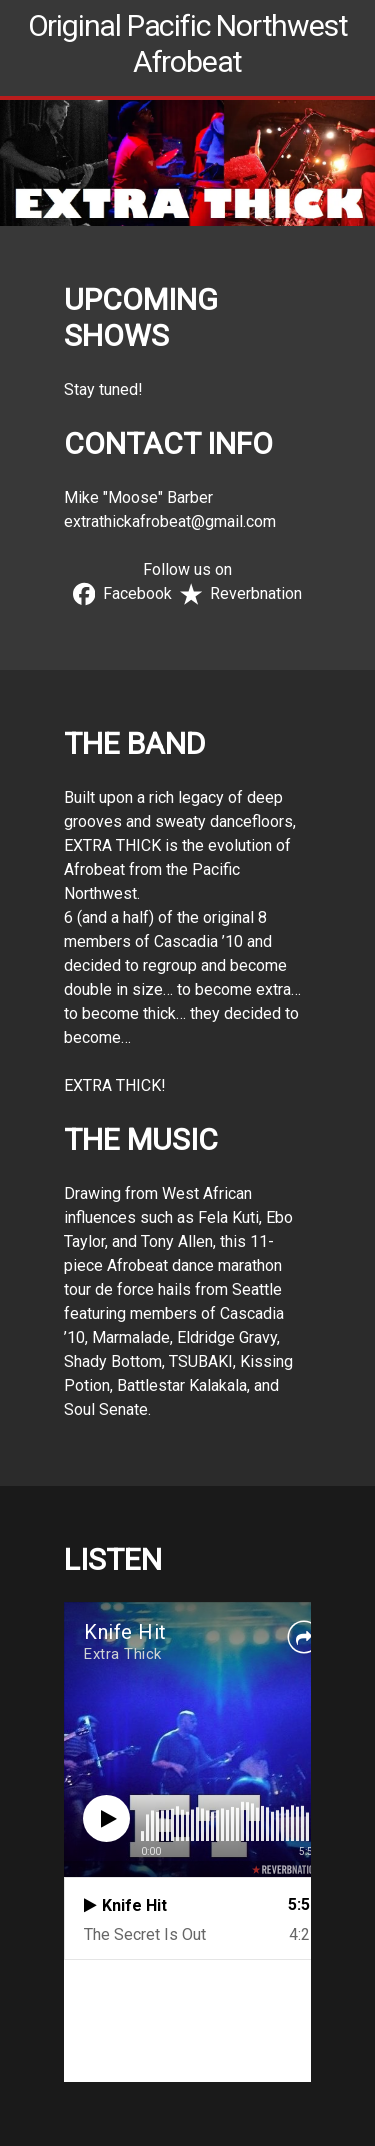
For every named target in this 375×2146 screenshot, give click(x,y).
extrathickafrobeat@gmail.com (170, 521)
